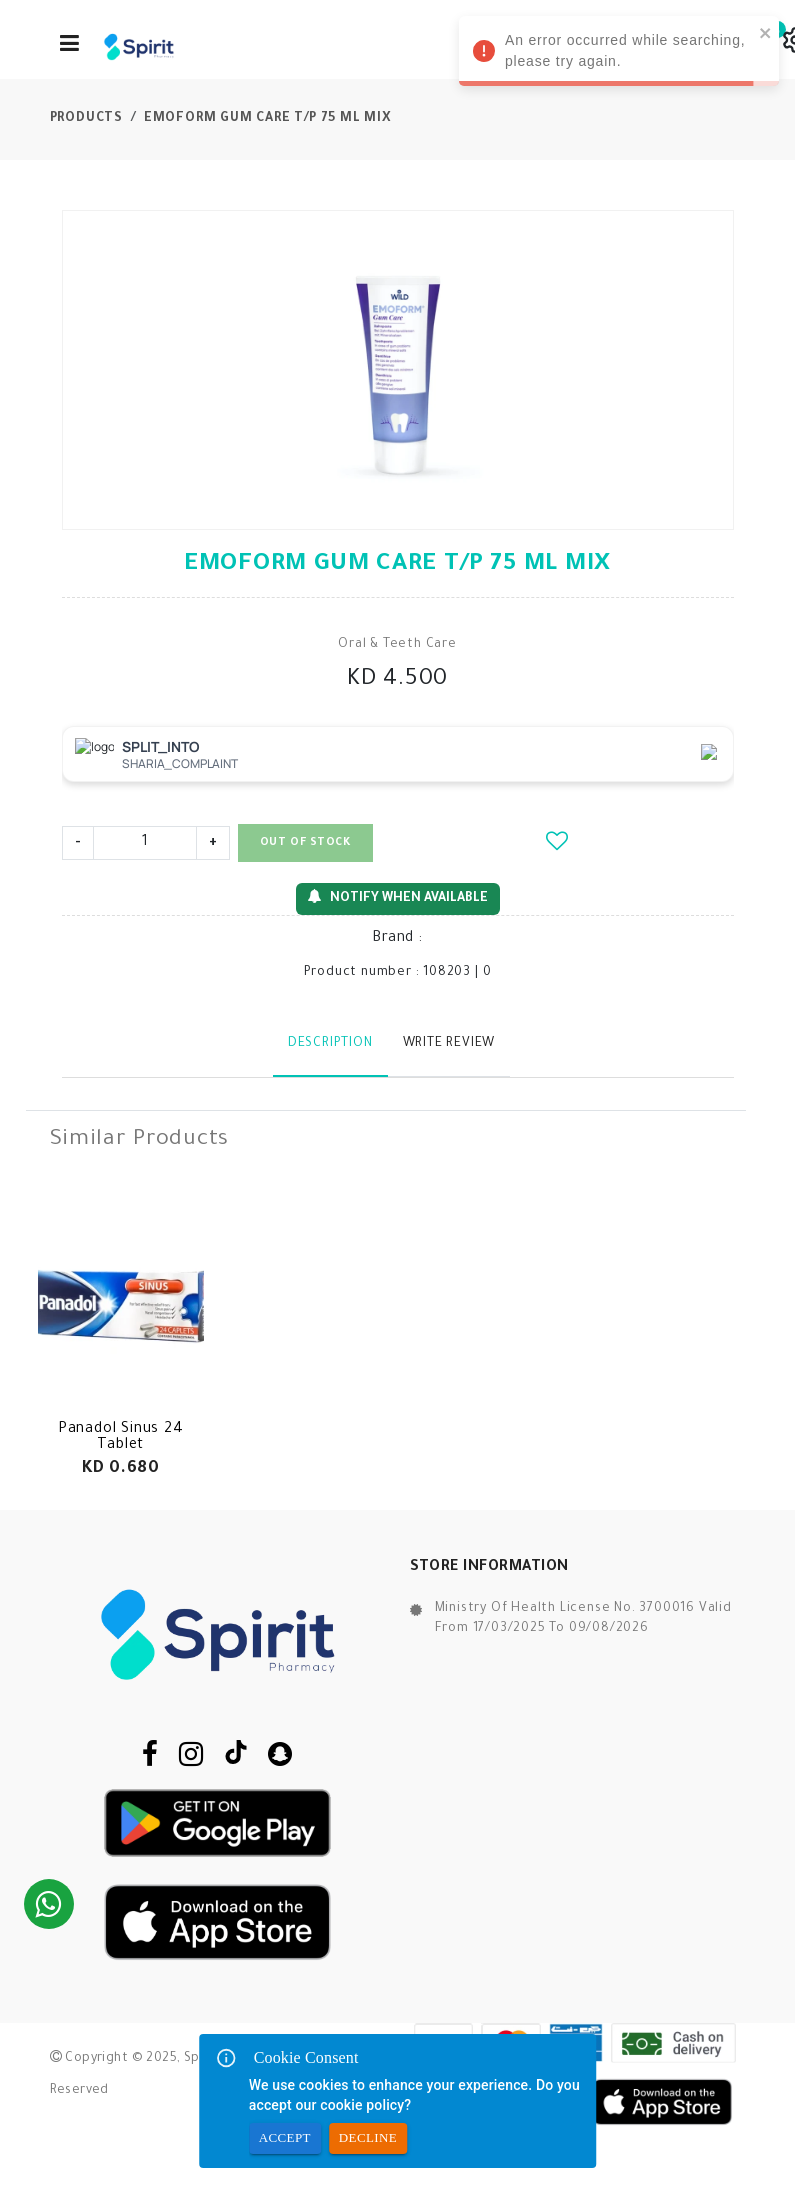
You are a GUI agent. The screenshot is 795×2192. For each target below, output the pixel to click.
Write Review (449, 1044)
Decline (368, 2138)
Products (86, 119)
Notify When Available (398, 897)
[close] (766, 32)
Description (330, 1044)
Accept (285, 2138)
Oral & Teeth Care (397, 645)
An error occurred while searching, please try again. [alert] (619, 54)
